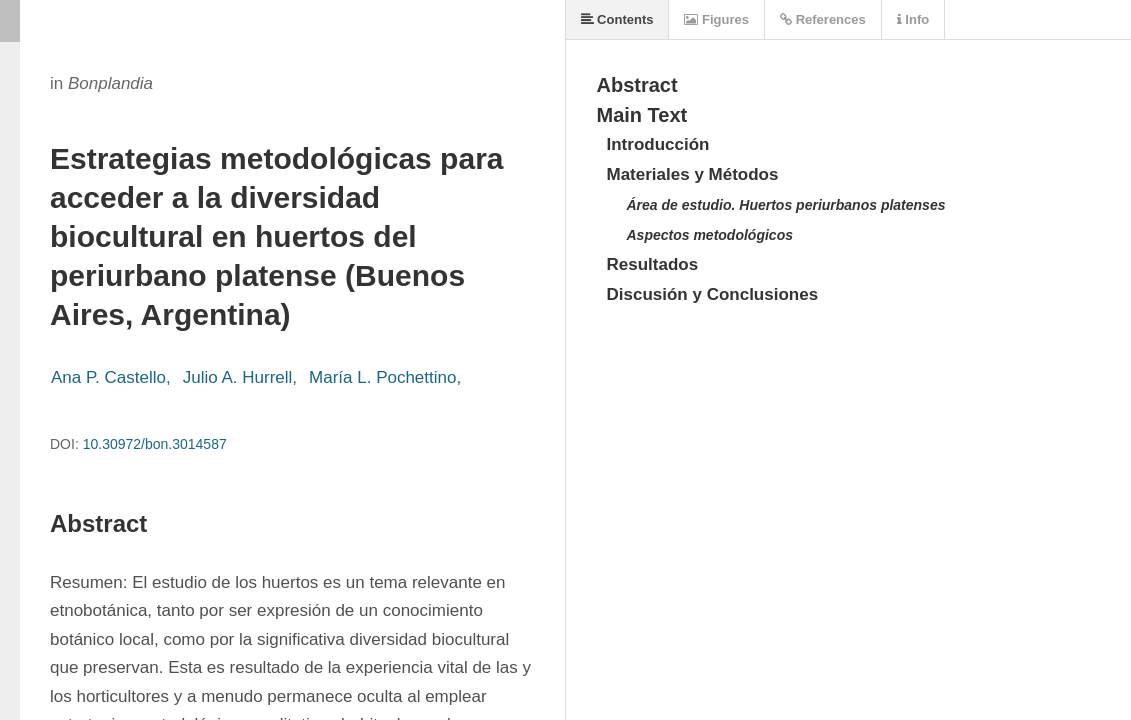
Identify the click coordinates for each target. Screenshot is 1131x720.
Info (913, 19)
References (823, 19)
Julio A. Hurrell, (240, 377)
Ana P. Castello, (111, 377)
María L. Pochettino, (385, 377)
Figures (716, 19)
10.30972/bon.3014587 (155, 444)
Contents (617, 19)
